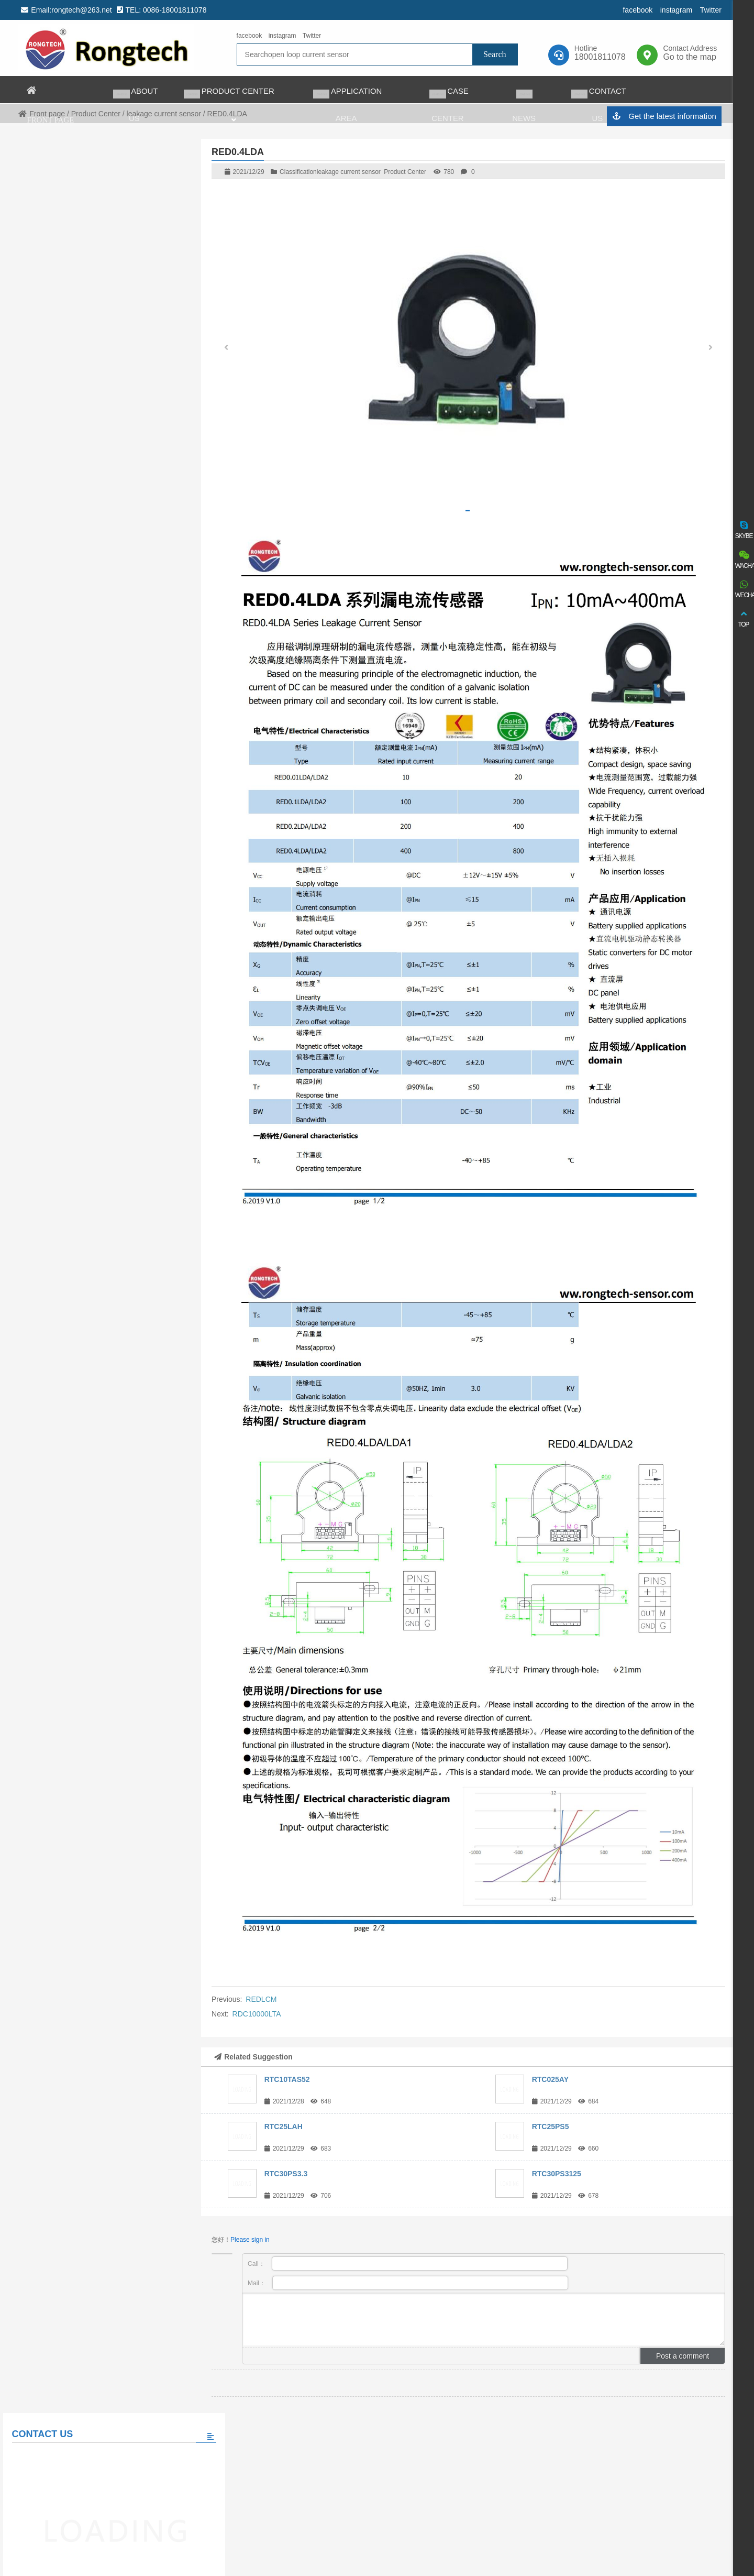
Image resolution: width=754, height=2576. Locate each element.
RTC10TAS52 (287, 2079)
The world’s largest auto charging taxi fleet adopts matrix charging (117, 636)
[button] (710, 349)
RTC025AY (550, 2079)
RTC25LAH (283, 2126)
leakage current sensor (349, 172)
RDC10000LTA (256, 2014)
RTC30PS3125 (556, 2173)
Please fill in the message (94, 502)
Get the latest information (663, 116)
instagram (675, 10)
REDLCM (261, 1999)
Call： (408, 2263)
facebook (636, 10)
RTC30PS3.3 (285, 2173)
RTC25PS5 (550, 2126)
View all (94, 697)
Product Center (405, 172)
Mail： (408, 2283)
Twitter (709, 10)
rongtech (106, 48)
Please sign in (250, 2239)
